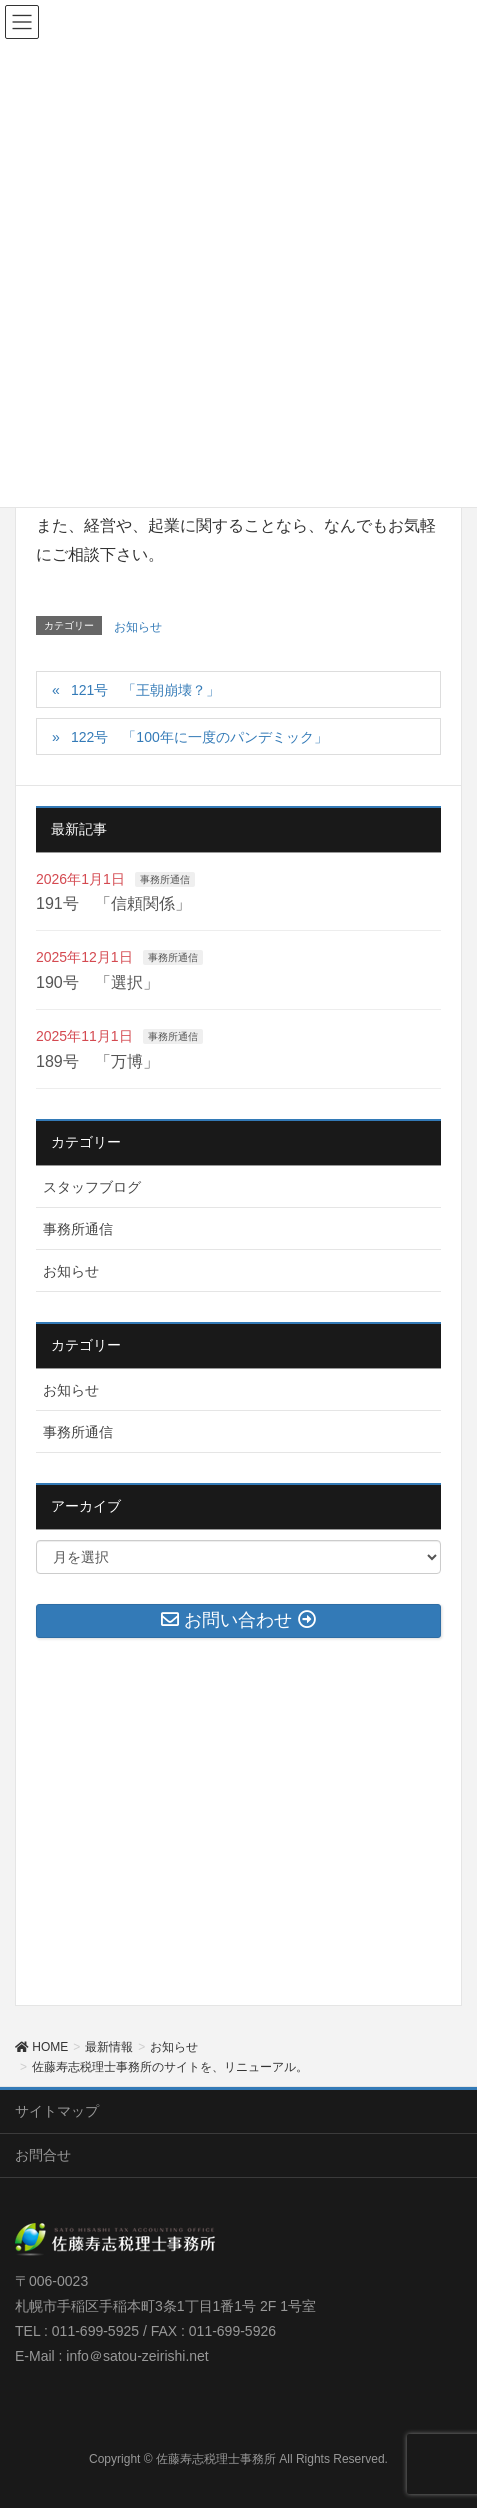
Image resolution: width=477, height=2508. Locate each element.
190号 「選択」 (97, 982)
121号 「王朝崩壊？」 (145, 690)
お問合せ (43, 2155)
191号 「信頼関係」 (113, 903)
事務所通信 (165, 879)
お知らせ (138, 627)
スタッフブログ (92, 1187)
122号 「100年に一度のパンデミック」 (199, 737)
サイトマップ (57, 2111)
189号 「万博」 (97, 1061)
